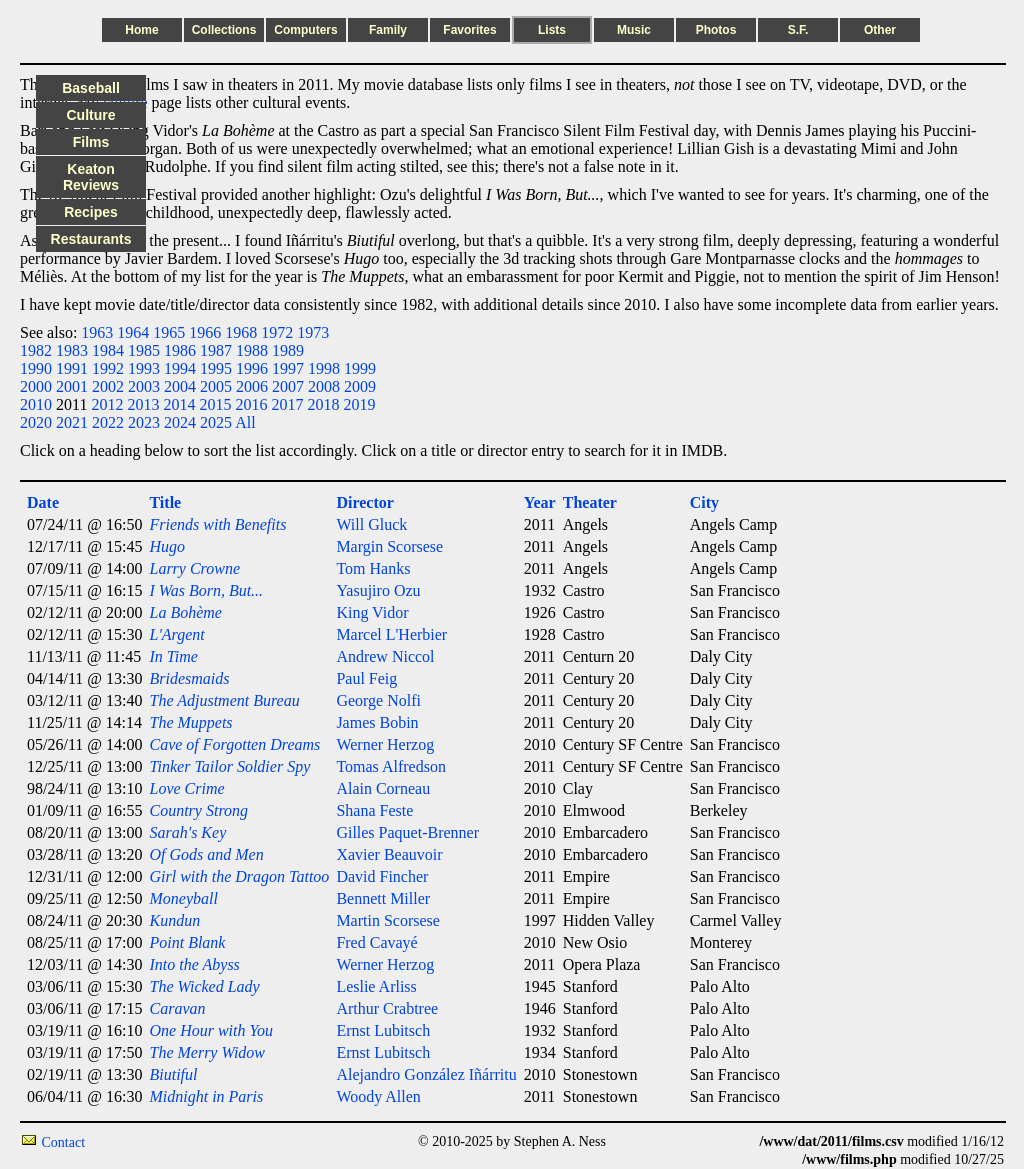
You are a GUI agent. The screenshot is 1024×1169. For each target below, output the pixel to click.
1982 (36, 350)
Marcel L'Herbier (391, 634)
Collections (224, 30)
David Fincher (382, 876)
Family (388, 30)
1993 (144, 368)
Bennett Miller (383, 898)
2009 (360, 386)
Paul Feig (366, 678)
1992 (108, 368)
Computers (305, 30)
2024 (180, 422)
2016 (251, 404)
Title (165, 502)
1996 (252, 368)
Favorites (469, 30)
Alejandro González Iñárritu (426, 1074)
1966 (205, 332)
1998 (324, 368)
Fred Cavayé (376, 942)
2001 (72, 386)
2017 (287, 404)
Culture (91, 115)
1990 (36, 368)
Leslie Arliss (376, 986)
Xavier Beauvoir (389, 854)
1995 (216, 368)
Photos (716, 30)
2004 (180, 386)
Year (540, 502)
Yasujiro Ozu (378, 590)
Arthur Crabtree (387, 1008)
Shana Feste (374, 810)
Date (43, 502)
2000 (36, 386)
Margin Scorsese (389, 546)
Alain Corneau (383, 788)
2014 (179, 404)
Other (880, 30)
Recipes (91, 212)
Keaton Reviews (91, 177)
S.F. (798, 30)
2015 (215, 404)
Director (364, 502)
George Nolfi (378, 700)
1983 (72, 350)
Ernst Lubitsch (383, 1030)
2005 (216, 386)
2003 (144, 386)
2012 (107, 404)
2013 (143, 404)
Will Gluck (371, 524)
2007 (288, 386)
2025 (216, 422)
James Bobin (377, 722)
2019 (359, 404)
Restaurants (91, 239)
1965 (169, 332)
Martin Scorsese (388, 920)
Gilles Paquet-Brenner (407, 832)
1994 (180, 368)
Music (634, 30)
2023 (144, 422)
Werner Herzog (385, 744)
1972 (277, 332)
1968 (241, 332)
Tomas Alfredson (391, 766)
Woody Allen (378, 1096)
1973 (313, 332)
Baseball (91, 88)
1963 (97, 332)
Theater (590, 502)
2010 (36, 404)
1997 (288, 368)
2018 (323, 404)
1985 (144, 350)
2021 (72, 422)
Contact (64, 1142)
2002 (108, 386)
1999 (360, 368)
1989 (288, 350)
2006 (252, 386)
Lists (552, 30)
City (704, 502)
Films (91, 142)
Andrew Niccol (385, 656)
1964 (133, 332)
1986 (180, 350)
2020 (36, 422)
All (245, 422)
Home (141, 30)
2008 (324, 386)
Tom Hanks (373, 568)
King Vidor (372, 612)
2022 (108, 422)
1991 (72, 368)
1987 (216, 350)
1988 (252, 350)
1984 (108, 350)
